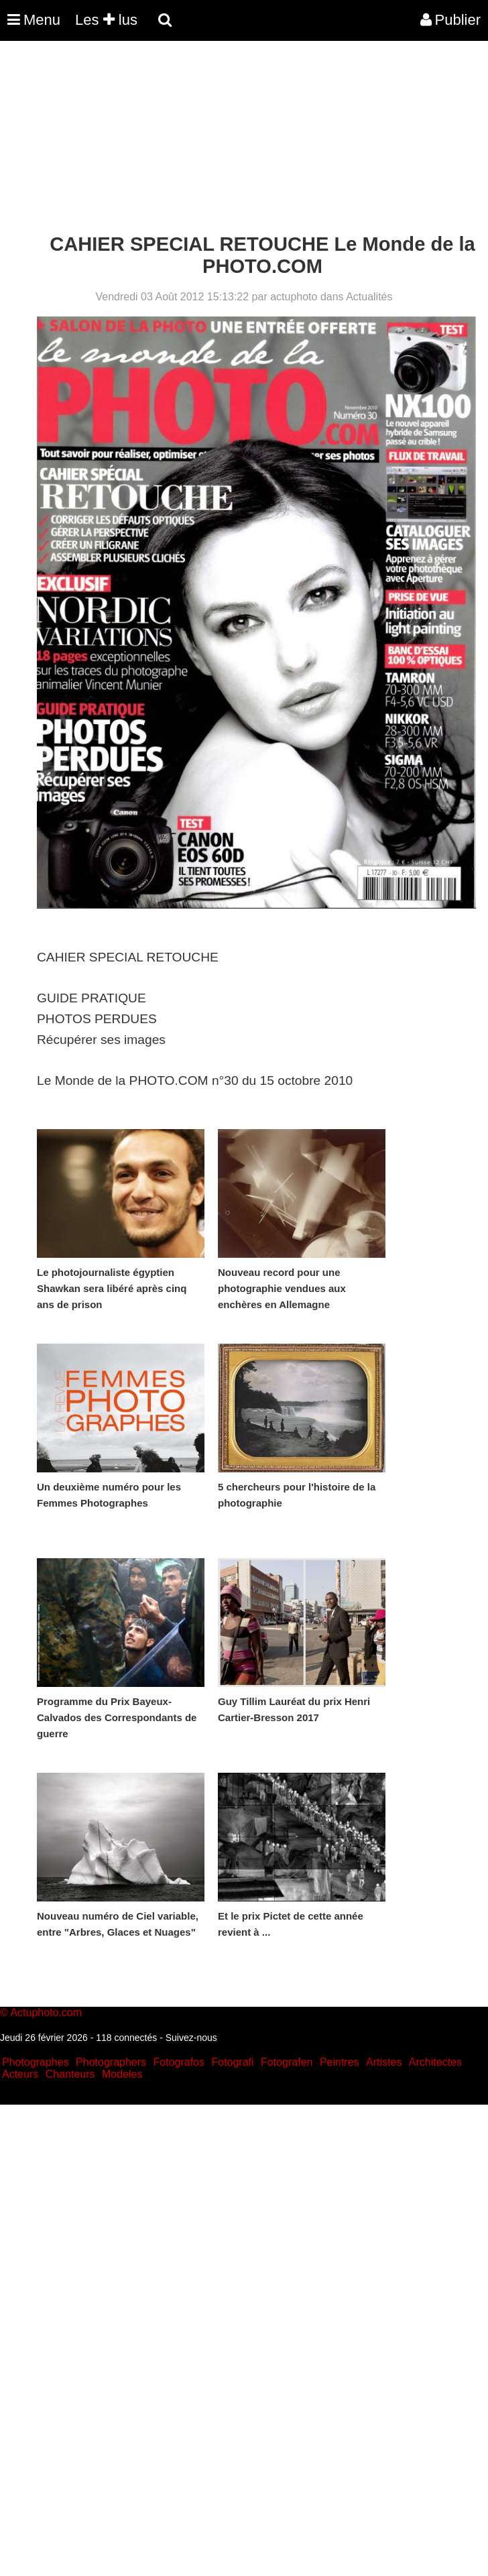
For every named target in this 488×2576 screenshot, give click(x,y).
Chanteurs (70, 2074)
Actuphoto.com (46, 2012)
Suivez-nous (191, 2037)
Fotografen (286, 2062)
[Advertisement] (244, 139)
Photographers (111, 2062)
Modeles (122, 2074)
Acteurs (20, 2074)
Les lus (106, 19)
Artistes (384, 2062)
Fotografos (179, 2062)
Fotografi (232, 2062)
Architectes (435, 2062)
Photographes (35, 2062)
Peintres (339, 2062)
